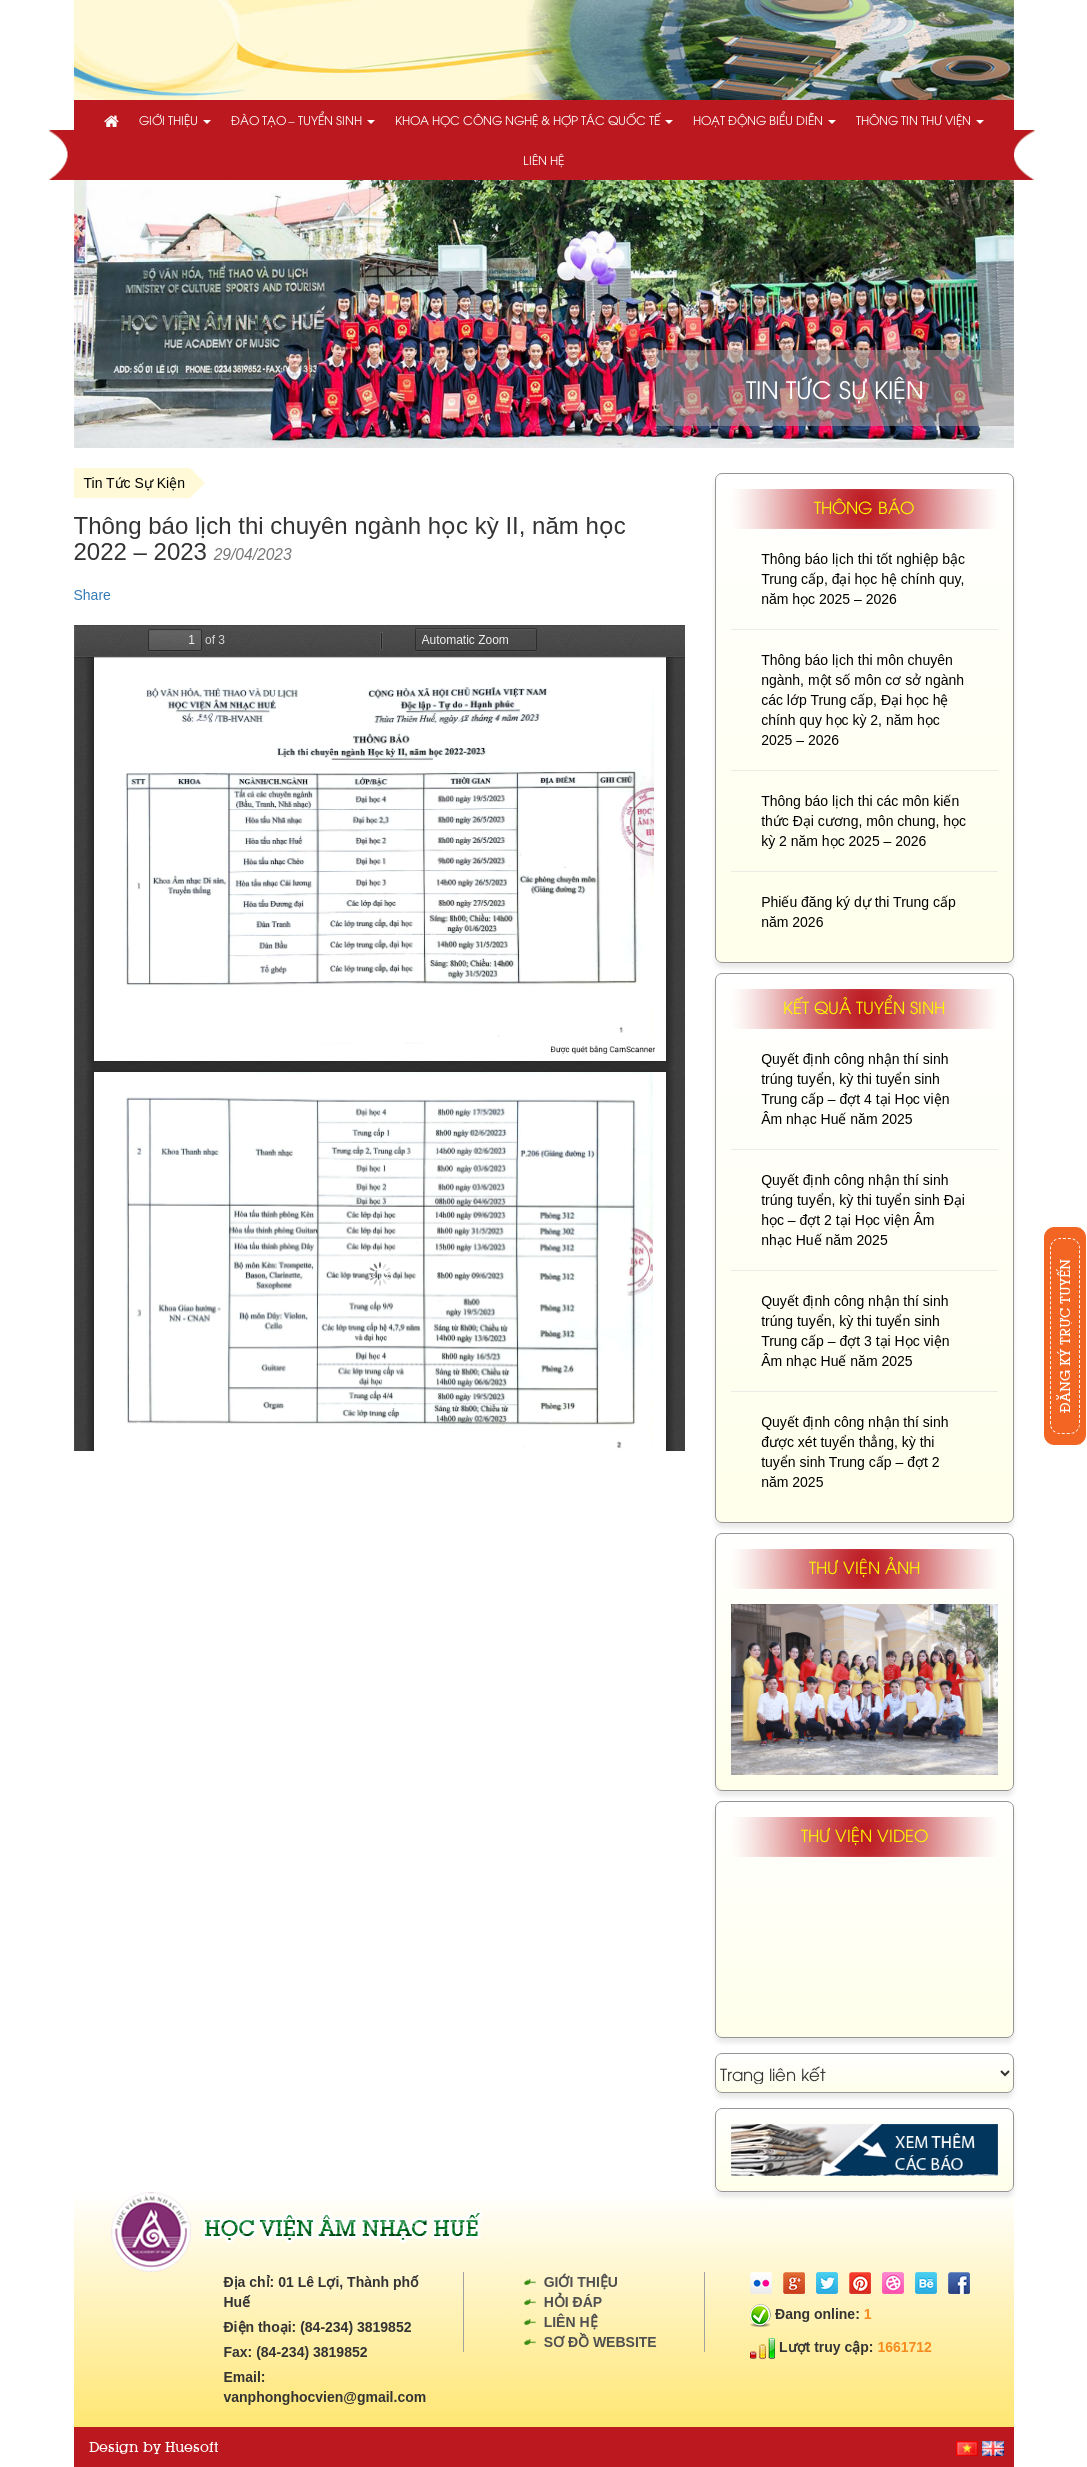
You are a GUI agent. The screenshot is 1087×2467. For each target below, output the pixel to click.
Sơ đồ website (600, 2342)
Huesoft (191, 2447)
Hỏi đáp (573, 2302)
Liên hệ (543, 159)
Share (92, 595)
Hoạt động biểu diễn (764, 119)
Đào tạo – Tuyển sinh (303, 119)
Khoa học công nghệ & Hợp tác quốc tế (534, 119)
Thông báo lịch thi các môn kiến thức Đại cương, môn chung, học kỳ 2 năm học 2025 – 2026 (863, 821)
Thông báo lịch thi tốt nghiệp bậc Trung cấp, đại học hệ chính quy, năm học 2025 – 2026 (863, 579)
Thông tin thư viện (920, 119)
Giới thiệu (175, 119)
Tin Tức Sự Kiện (134, 483)
